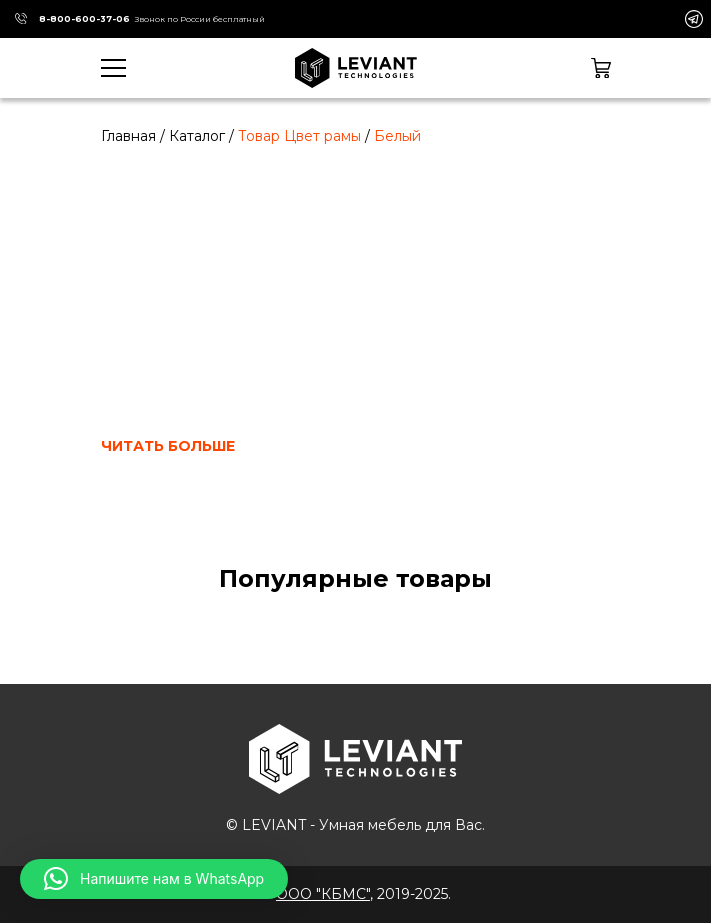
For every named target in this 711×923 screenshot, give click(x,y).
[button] (154, 879)
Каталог (197, 136)
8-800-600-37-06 (84, 18)
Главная (128, 136)
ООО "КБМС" (323, 894)
